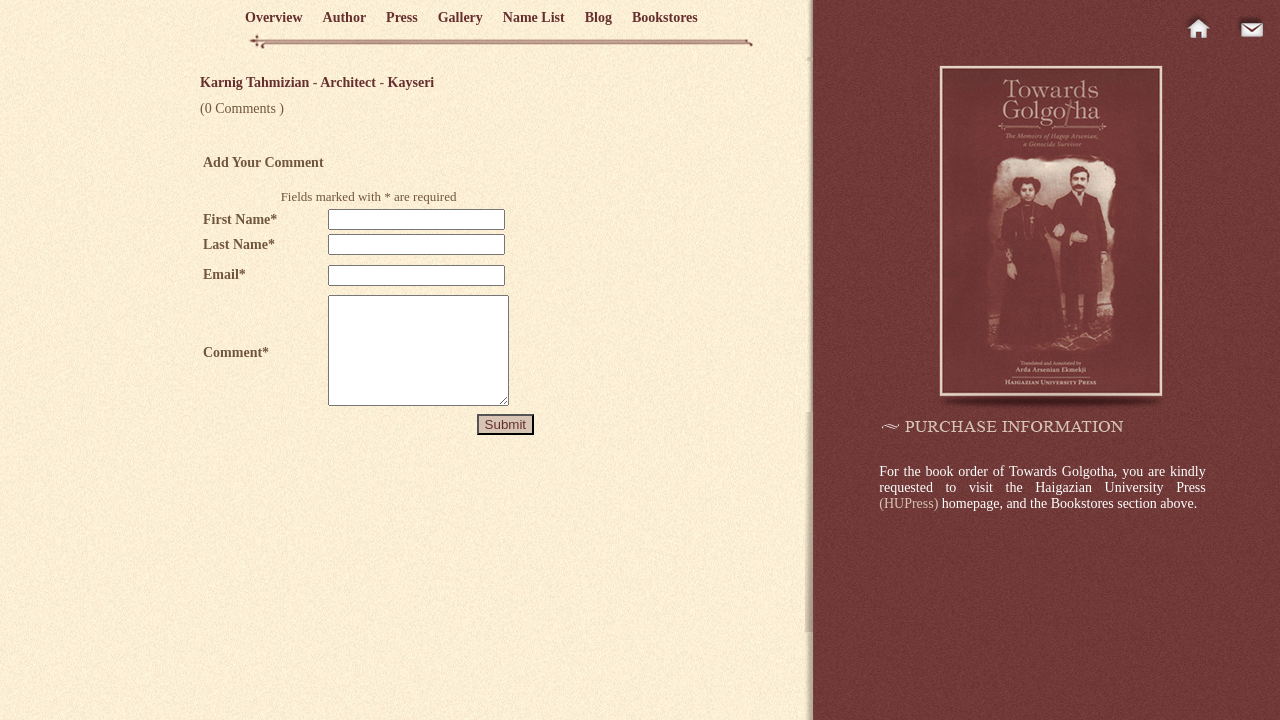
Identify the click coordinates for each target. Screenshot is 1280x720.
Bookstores (665, 17)
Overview (274, 17)
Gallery (460, 17)
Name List (534, 17)
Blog (598, 17)
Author (345, 17)
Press (402, 17)
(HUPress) (908, 503)
